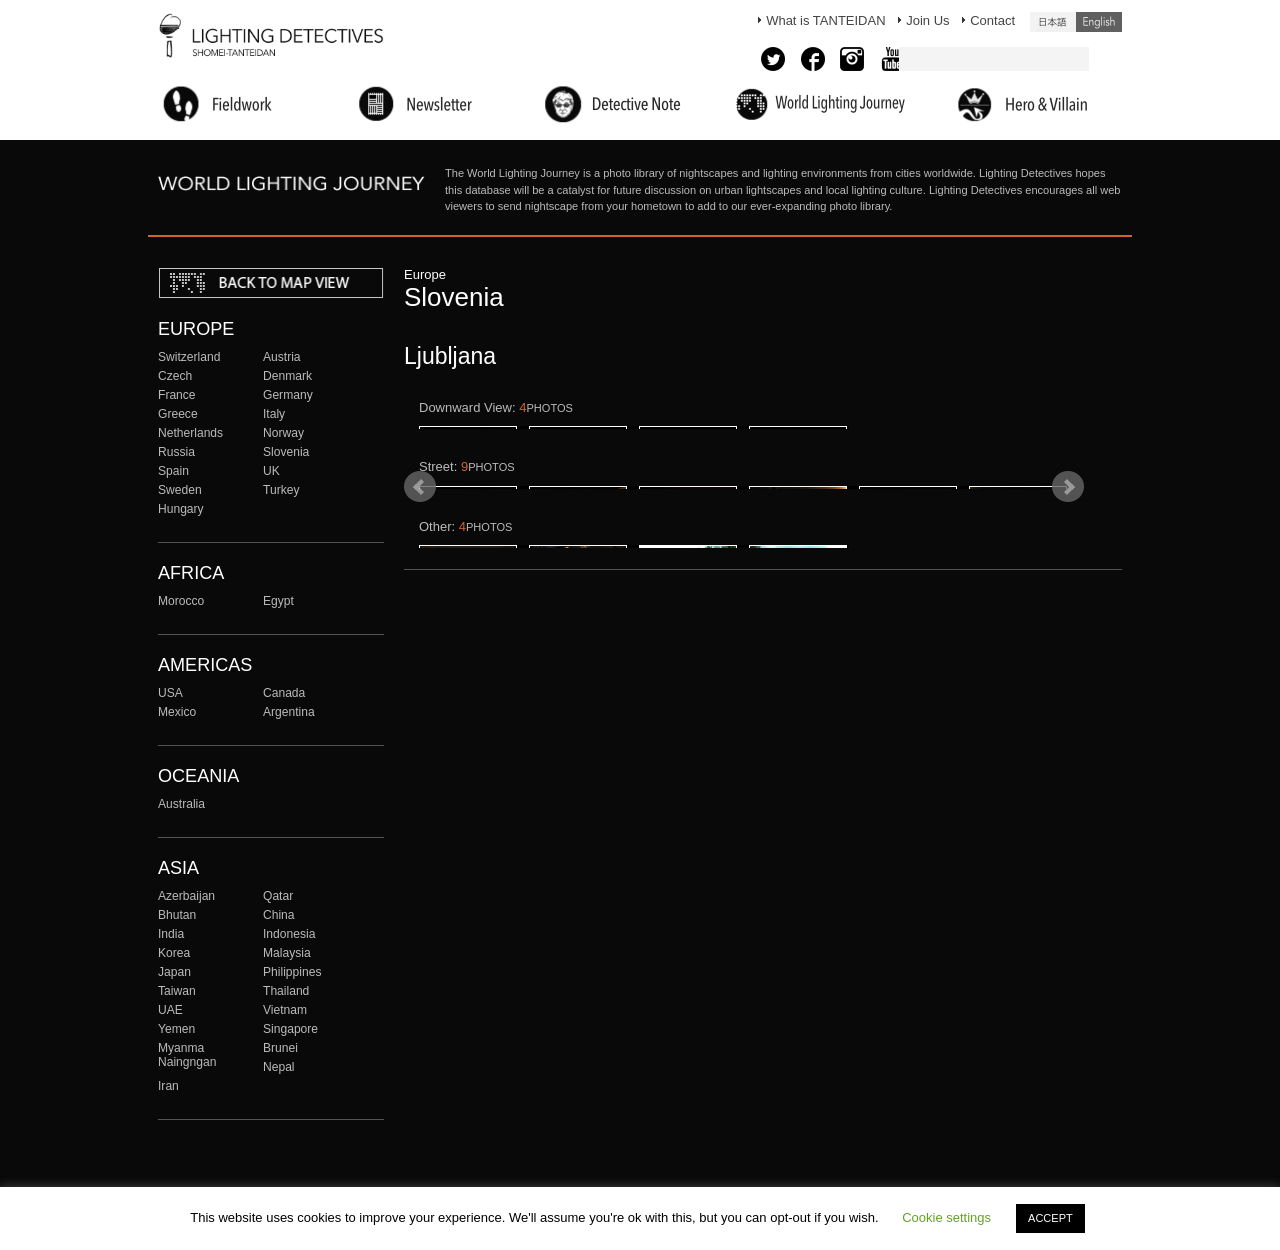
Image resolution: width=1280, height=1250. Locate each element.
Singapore (290, 1029)
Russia (176, 452)
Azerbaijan (186, 896)
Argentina (289, 712)
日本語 (1053, 22)
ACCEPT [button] (1050, 1218)
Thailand (286, 991)
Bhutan (177, 915)
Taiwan (177, 991)
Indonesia (289, 934)
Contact (992, 20)
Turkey (281, 490)
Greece (178, 414)
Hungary (181, 509)
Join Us (927, 20)
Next (1068, 630)
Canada (284, 693)
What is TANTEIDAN (825, 20)
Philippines (292, 972)
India (171, 934)
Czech (175, 376)
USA (170, 693)
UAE (170, 1010)
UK (271, 471)
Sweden (180, 490)
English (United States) (1099, 22)
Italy (274, 414)
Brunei (280, 1048)
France (177, 395)
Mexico (177, 712)
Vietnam (285, 1010)
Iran (168, 1086)
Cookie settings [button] (946, 1217)
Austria (282, 357)
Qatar (278, 896)
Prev (420, 630)
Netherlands (190, 433)
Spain (173, 471)
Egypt (278, 601)
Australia (181, 804)
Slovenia (286, 452)
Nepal (279, 1067)
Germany (288, 395)
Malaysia (287, 953)
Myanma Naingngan (187, 1055)
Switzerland (189, 357)
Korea (174, 953)
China (279, 915)
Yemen (176, 1029)
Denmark (287, 376)
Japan (174, 972)
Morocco (181, 601)
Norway (283, 433)
